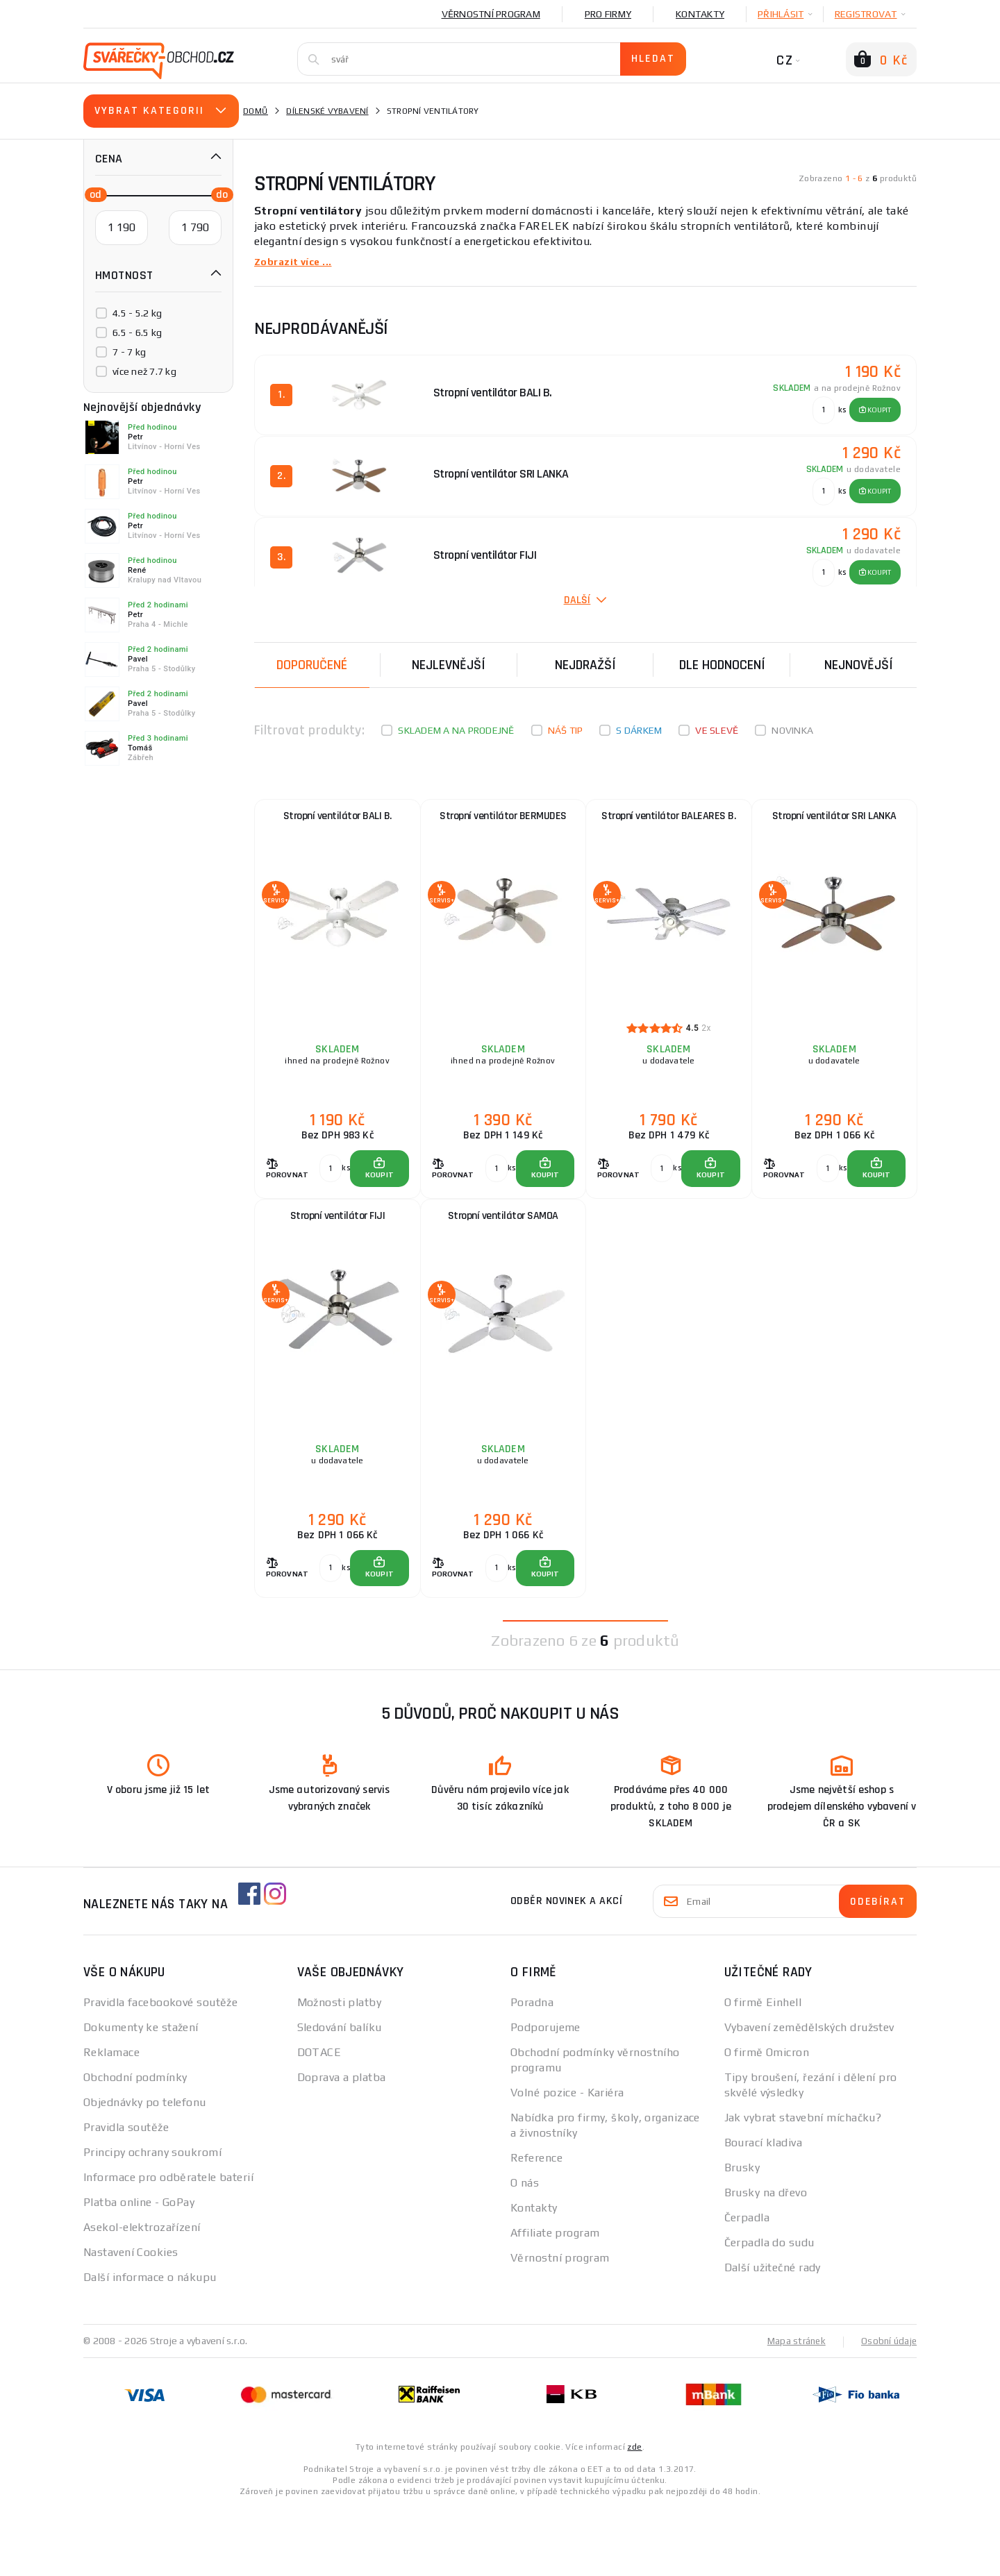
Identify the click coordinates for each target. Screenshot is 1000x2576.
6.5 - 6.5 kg (137, 332)
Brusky (742, 2236)
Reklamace (111, 2121)
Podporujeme (545, 2096)
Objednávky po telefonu (144, 2171)
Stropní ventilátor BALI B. (337, 823)
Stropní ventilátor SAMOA (503, 1257)
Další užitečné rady (772, 2336)
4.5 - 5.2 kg (137, 313)
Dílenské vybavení (327, 111)
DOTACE (319, 2121)
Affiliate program (554, 2301)
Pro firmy (608, 13)
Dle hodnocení (722, 664)
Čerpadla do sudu (769, 2311)
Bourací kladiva (763, 2211)
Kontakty (700, 13)
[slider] (92, 194)
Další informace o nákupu (150, 2345)
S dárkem (639, 729)
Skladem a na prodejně (456, 729)
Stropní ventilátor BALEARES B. (668, 823)
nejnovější (858, 664)
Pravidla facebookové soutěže (160, 2071)
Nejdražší (585, 664)
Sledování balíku (339, 2096)
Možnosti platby (339, 2071)
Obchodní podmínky (135, 2146)
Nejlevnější (448, 664)
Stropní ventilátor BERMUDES (503, 823)
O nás (524, 2251)
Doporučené (311, 664)
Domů (255, 111)
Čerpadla (747, 2286)
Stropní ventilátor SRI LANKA (834, 823)
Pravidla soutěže (126, 2196)
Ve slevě (716, 729)
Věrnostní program (491, 13)
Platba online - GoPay (138, 2271)
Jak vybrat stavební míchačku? (803, 2186)
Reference (536, 2226)
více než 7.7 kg (144, 371)
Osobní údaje (888, 2409)
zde (634, 2515)
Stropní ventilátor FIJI (337, 1257)
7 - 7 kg (129, 351)
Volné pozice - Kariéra (567, 2161)
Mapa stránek (793, 2409)
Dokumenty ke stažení (141, 2096)
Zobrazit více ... (297, 261)
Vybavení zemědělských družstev (809, 2096)
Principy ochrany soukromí (152, 2221)
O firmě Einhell (763, 2071)
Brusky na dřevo (766, 2261)
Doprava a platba (341, 2146)
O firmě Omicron (767, 2121)
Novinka (792, 729)
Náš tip (565, 729)
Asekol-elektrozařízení (142, 2296)
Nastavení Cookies (130, 2320)
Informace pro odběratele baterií (168, 2246)
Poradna (531, 2071)
